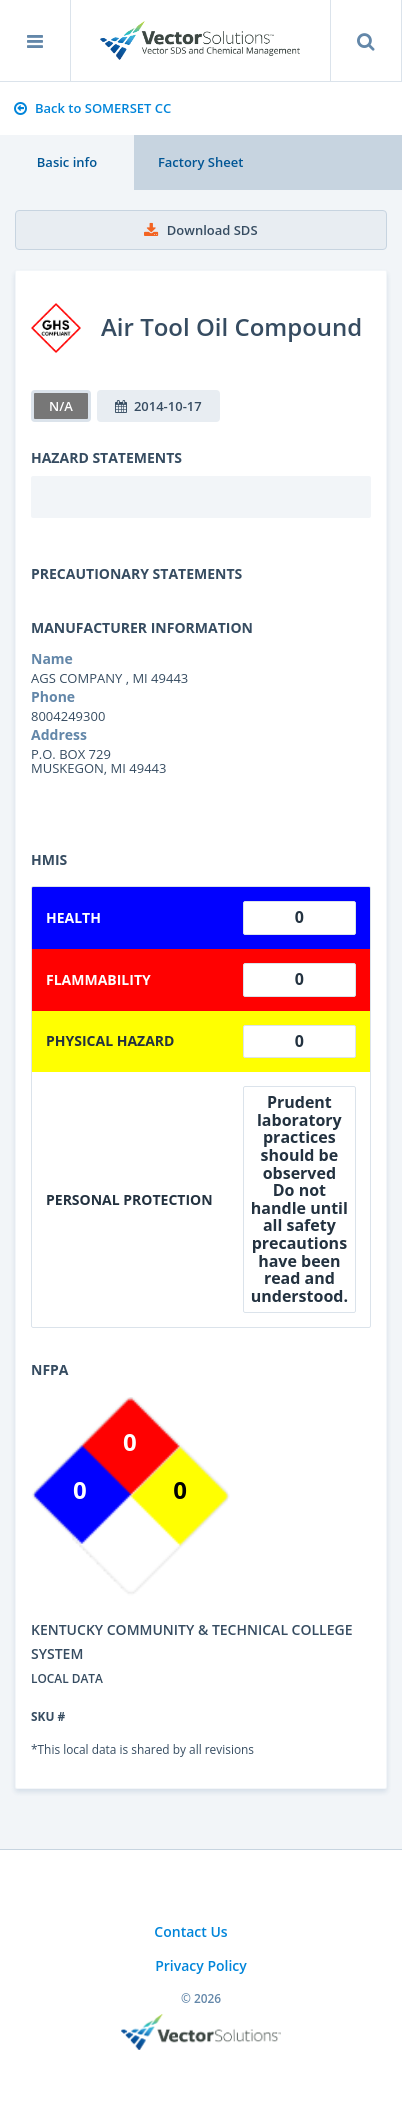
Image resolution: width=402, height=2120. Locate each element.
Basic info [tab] (67, 162)
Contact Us (190, 1931)
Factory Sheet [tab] (200, 162)
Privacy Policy (201, 1965)
